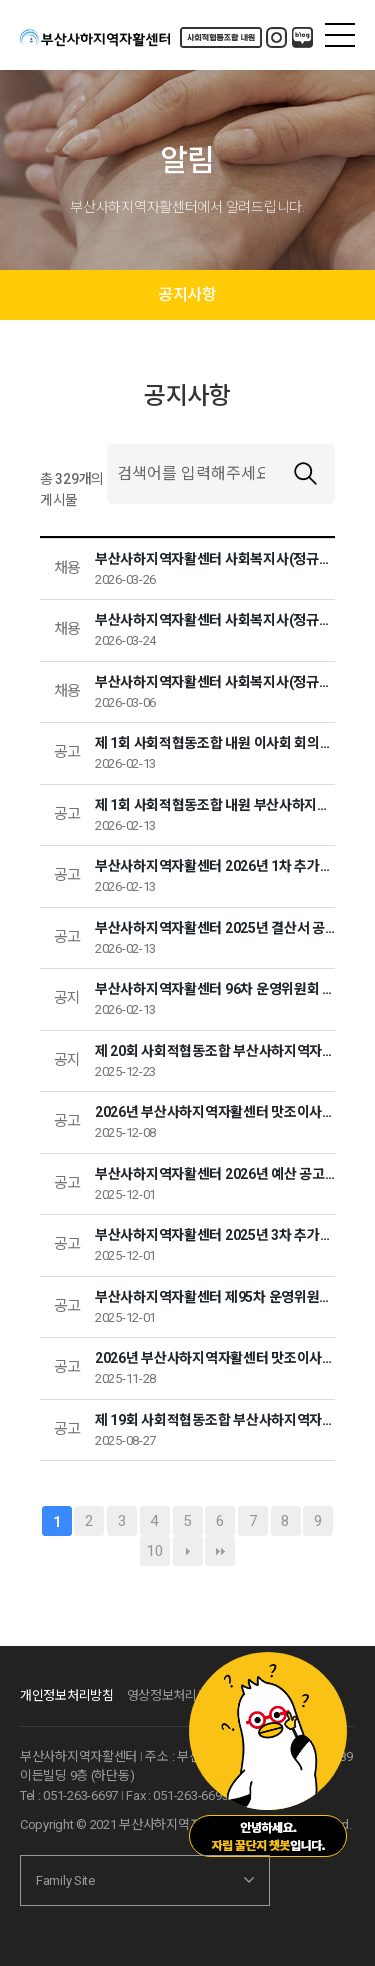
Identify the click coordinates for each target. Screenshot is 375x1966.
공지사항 (187, 294)
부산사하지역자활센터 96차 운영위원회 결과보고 (215, 989)
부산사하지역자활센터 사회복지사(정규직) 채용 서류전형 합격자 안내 (215, 620)
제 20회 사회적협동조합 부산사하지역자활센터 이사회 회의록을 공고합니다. (215, 1051)
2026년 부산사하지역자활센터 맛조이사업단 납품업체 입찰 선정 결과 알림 (215, 1112)
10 (154, 1551)
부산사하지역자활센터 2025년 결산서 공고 (215, 928)
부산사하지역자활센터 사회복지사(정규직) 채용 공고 (215, 682)
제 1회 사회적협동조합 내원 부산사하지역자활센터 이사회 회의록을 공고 (215, 805)
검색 (305, 474)
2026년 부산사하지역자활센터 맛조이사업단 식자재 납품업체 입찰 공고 (215, 1358)
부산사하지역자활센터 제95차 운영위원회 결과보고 (215, 1297)
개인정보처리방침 (67, 1695)
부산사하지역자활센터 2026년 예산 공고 (215, 1174)
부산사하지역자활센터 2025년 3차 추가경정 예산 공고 (215, 1235)
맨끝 (220, 1551)
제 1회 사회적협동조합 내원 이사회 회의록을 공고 (215, 743)
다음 (188, 1551)
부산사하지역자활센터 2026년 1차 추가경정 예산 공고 (215, 866)
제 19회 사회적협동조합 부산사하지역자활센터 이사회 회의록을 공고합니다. (215, 1420)
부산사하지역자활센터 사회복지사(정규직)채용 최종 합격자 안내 (215, 559)
